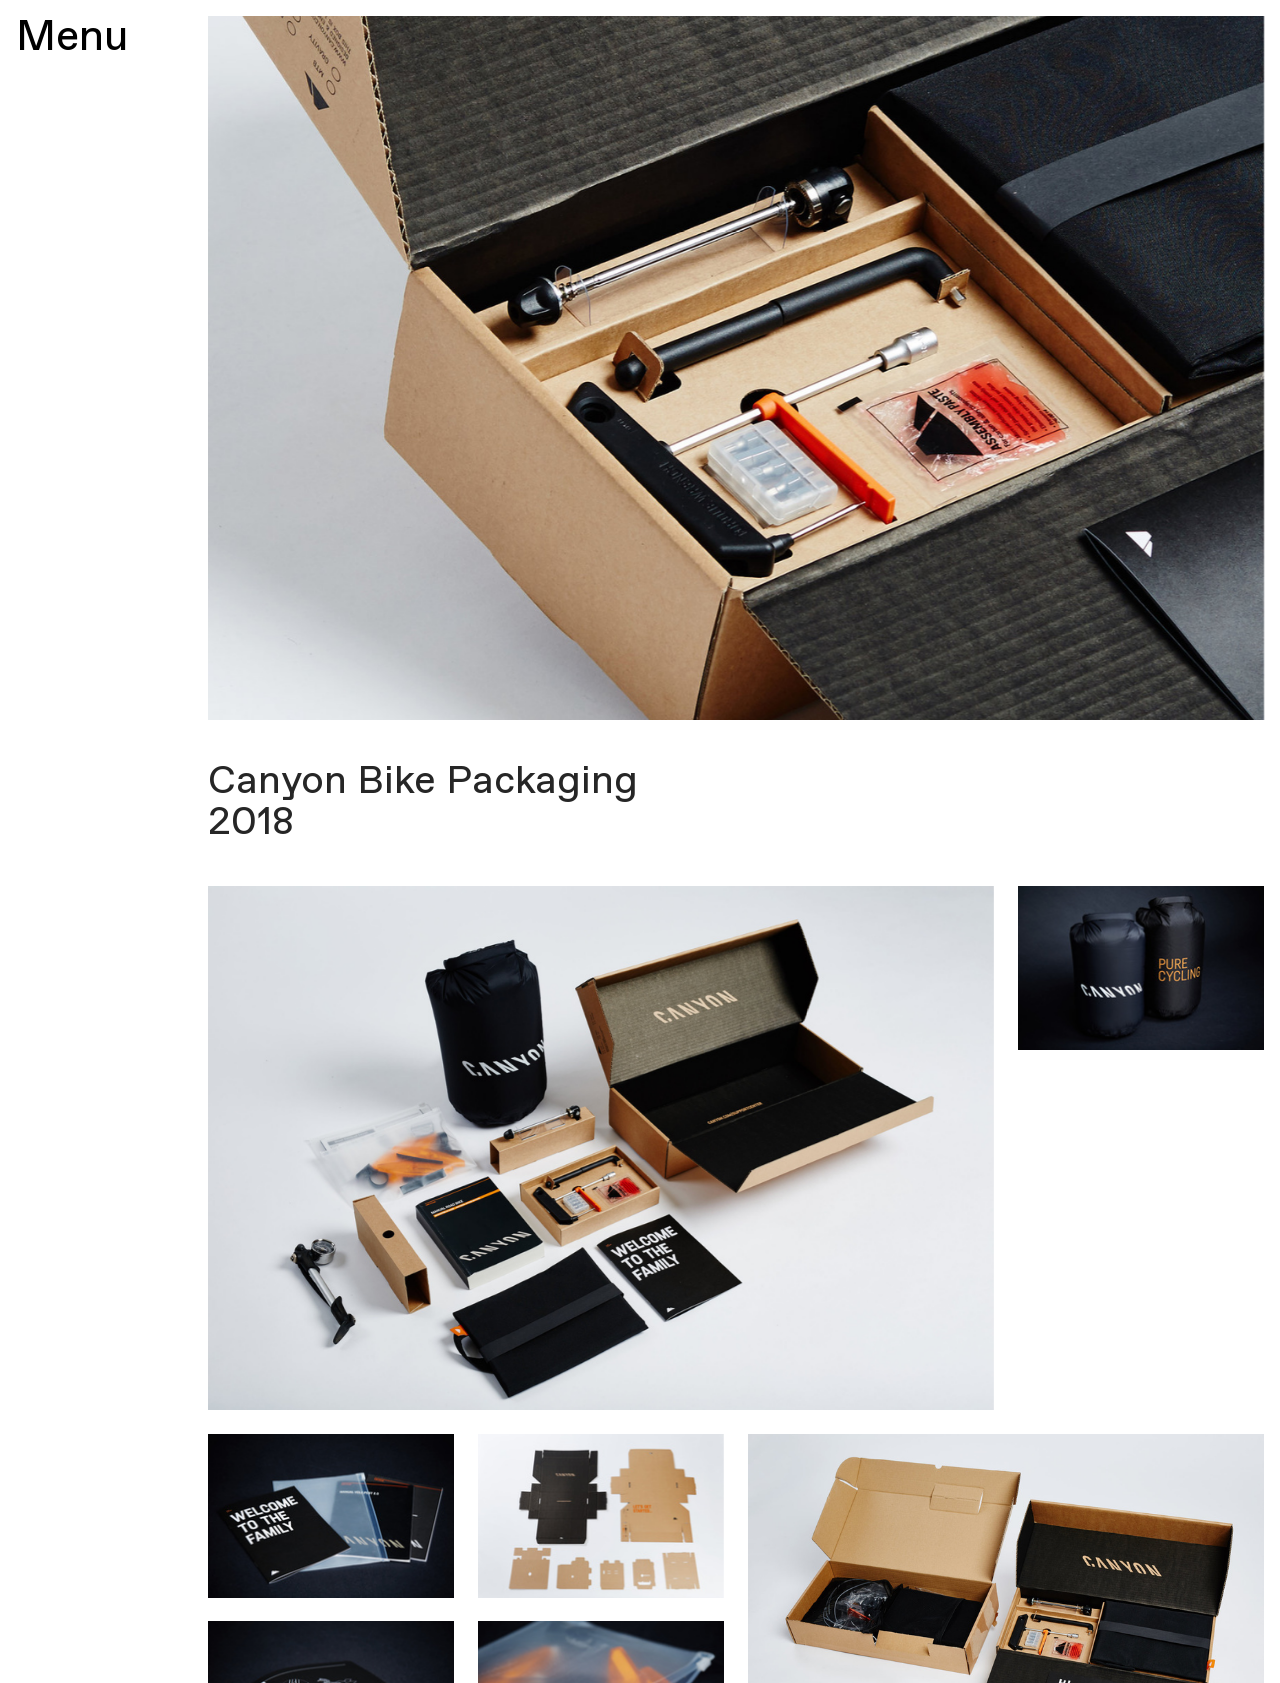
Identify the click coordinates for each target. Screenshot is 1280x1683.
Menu (72, 38)
